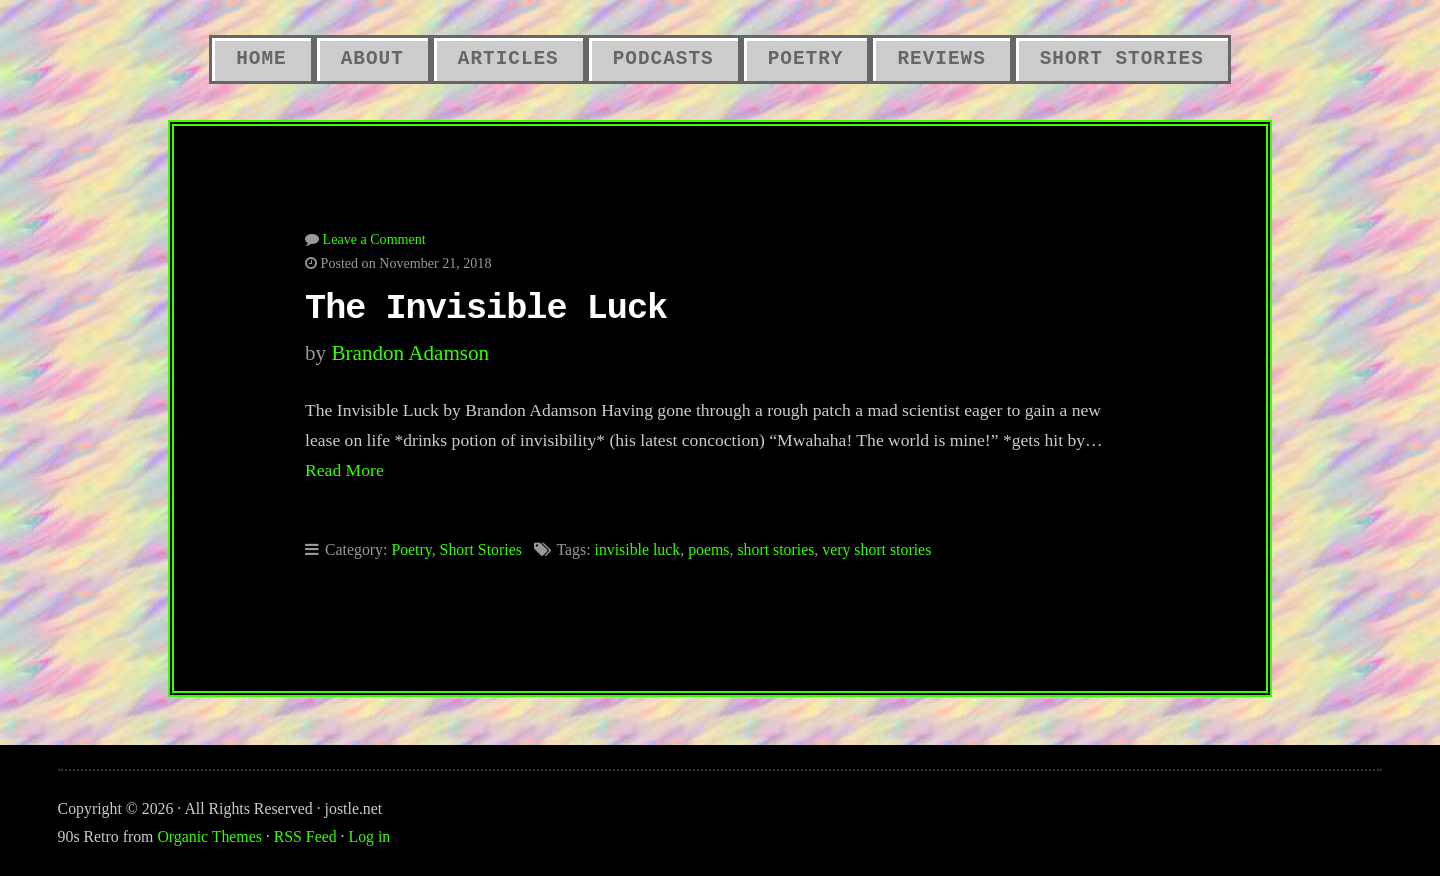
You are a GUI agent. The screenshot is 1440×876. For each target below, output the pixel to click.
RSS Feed (305, 836)
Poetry (806, 59)
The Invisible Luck (486, 309)
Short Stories (1122, 59)
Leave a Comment (374, 239)
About (372, 59)
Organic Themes (209, 836)
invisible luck (637, 549)
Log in (370, 836)
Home (261, 59)
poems (708, 549)
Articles (508, 59)
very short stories (876, 549)
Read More (344, 470)
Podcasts (663, 59)
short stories (775, 549)
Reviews (941, 59)
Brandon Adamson (410, 353)
